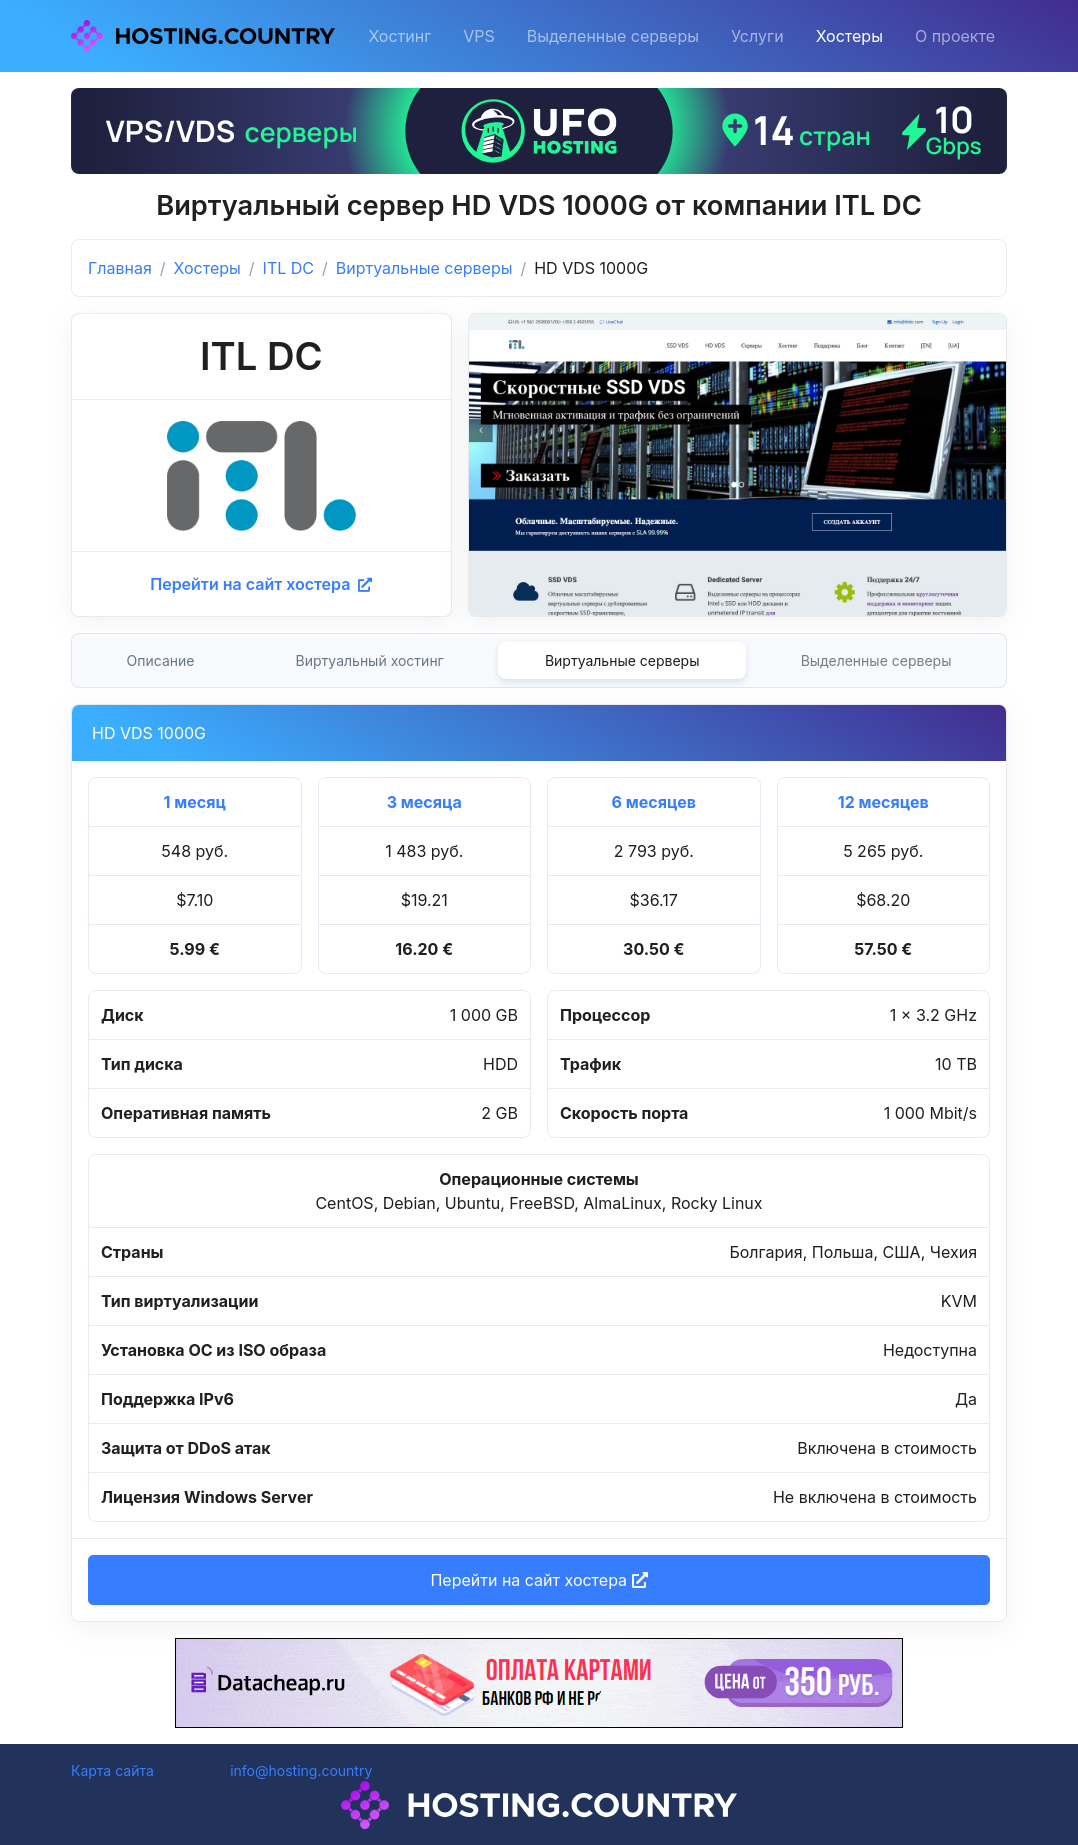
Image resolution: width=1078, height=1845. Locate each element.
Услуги (757, 36)
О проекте (955, 36)
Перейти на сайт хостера (261, 584)
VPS (479, 36)
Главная (120, 268)
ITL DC (288, 268)
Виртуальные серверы (424, 268)
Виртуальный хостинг (370, 660)
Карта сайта (112, 1770)
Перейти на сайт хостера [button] (538, 1580)
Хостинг (399, 36)
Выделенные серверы (613, 36)
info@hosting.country (301, 1770)
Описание (161, 660)
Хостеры (849, 36)
